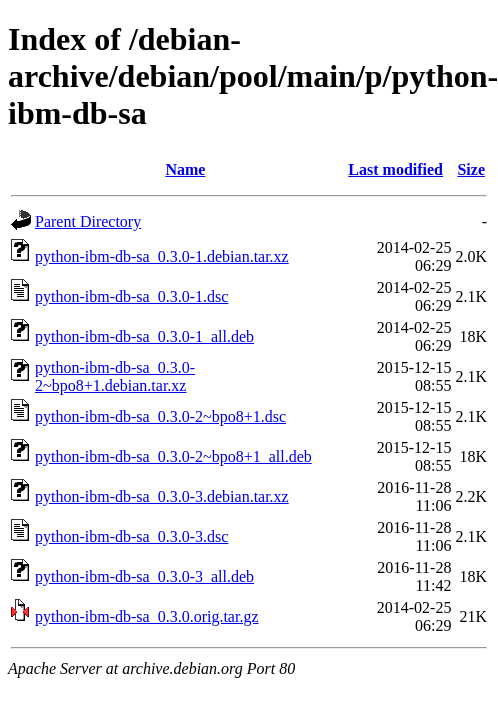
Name (185, 169)
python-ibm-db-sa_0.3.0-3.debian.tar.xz (162, 496)
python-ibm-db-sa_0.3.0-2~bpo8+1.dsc (160, 416)
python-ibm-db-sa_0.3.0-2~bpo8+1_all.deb (173, 456)
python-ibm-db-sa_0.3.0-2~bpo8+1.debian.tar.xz (115, 376)
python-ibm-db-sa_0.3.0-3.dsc (131, 536)
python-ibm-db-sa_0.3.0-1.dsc (131, 296)
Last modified (395, 169)
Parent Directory (88, 221)
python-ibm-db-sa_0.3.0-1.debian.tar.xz (162, 256)
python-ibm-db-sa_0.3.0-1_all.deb (144, 336)
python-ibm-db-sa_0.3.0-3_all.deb (144, 576)
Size (471, 169)
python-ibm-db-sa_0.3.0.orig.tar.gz (147, 616)
